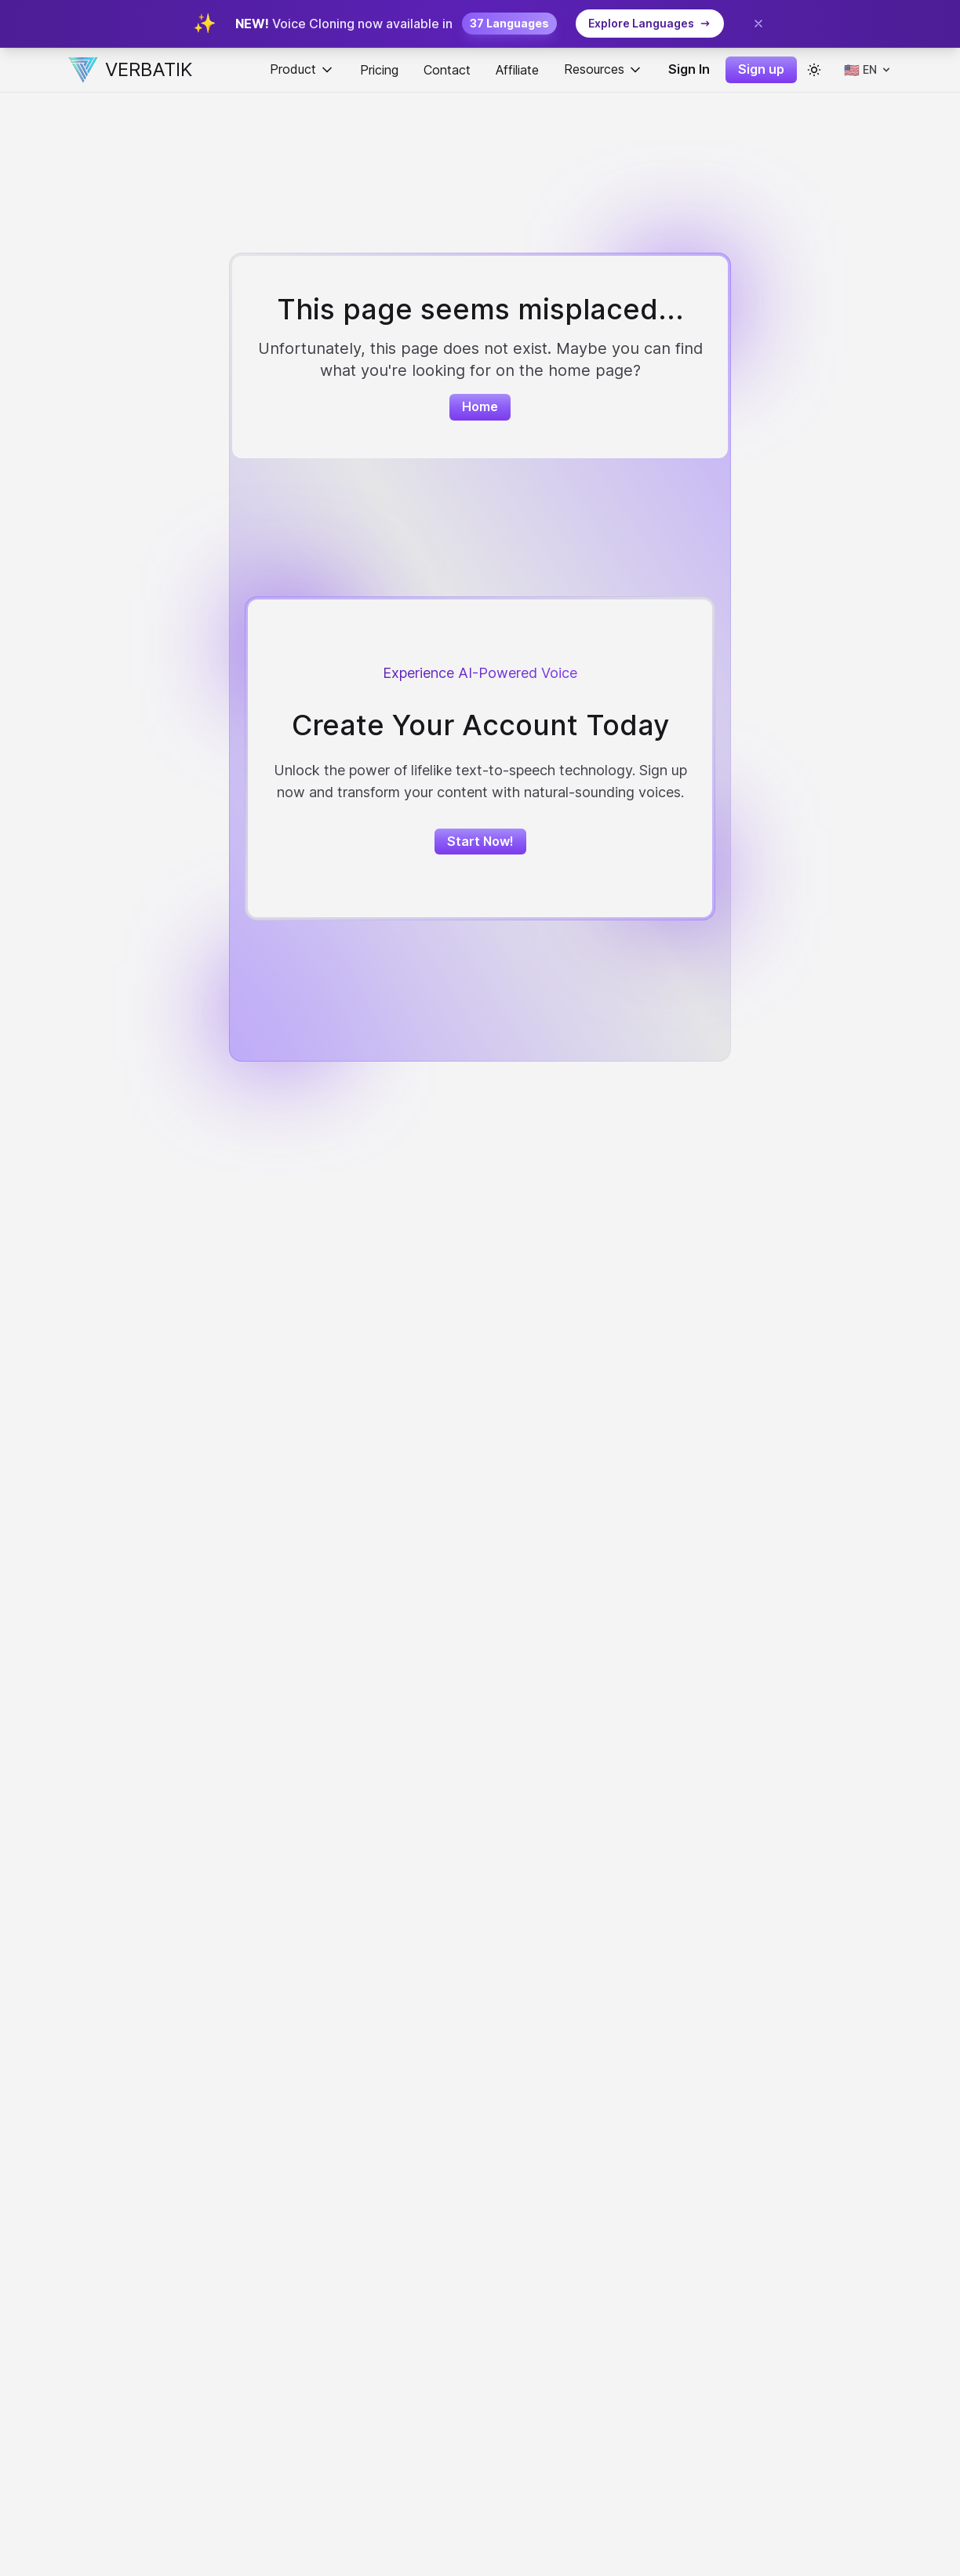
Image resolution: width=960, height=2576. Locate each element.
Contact (447, 70)
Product (302, 69)
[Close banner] (758, 23)
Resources (603, 69)
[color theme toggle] (814, 70)
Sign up (761, 69)
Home (480, 406)
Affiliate (517, 70)
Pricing (379, 70)
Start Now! (480, 841)
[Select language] (868, 70)
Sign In (689, 69)
